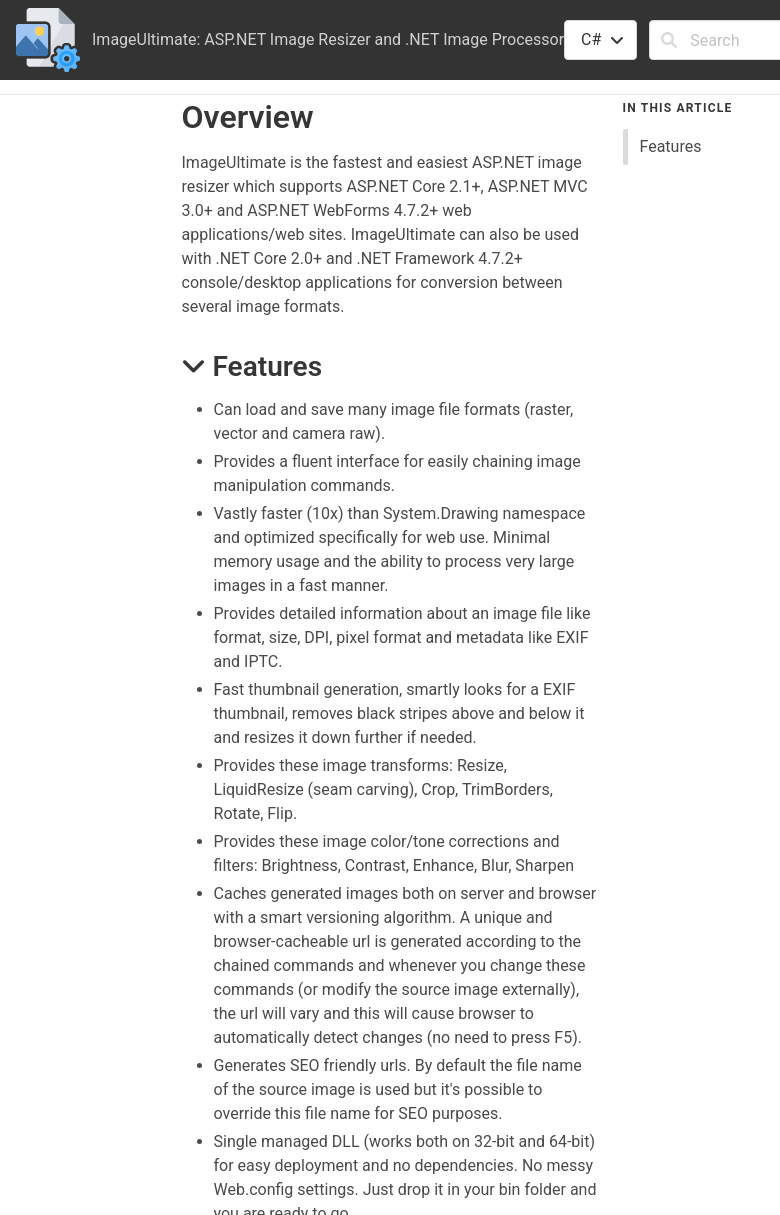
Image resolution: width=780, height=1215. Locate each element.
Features (671, 146)
